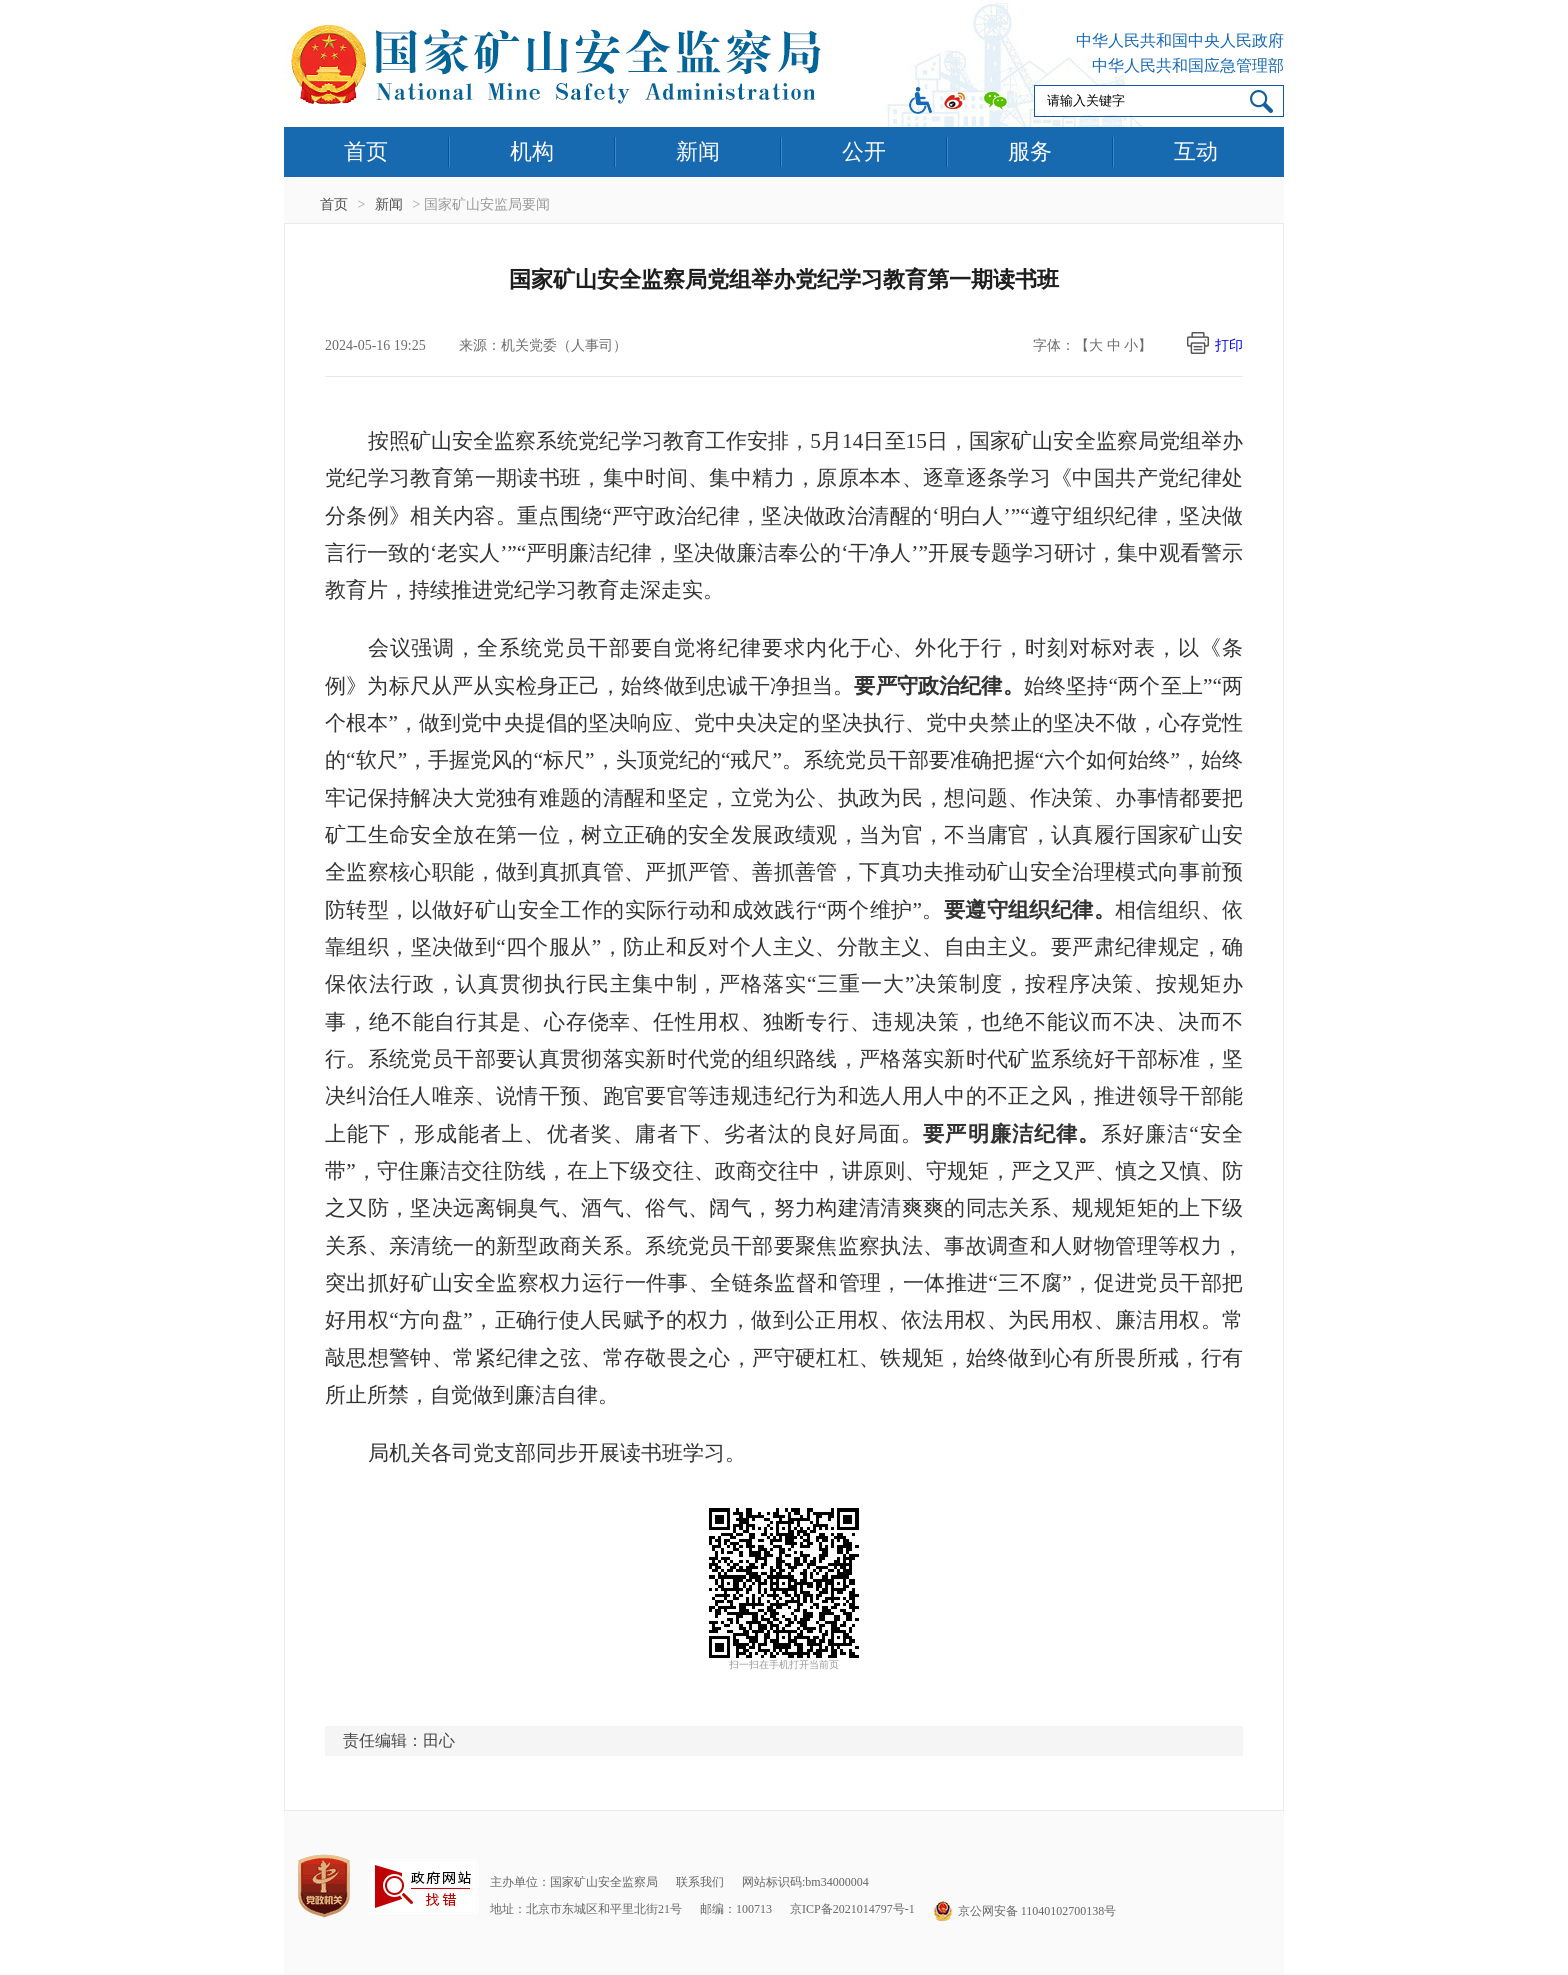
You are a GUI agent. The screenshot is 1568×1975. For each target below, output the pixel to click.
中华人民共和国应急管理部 (1188, 65)
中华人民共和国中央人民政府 (1180, 40)
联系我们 (700, 1882)
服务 (1030, 151)
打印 (1229, 345)
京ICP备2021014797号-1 (852, 1909)
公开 (864, 151)
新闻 (698, 151)
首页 (366, 151)
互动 (1196, 151)
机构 (532, 151)
